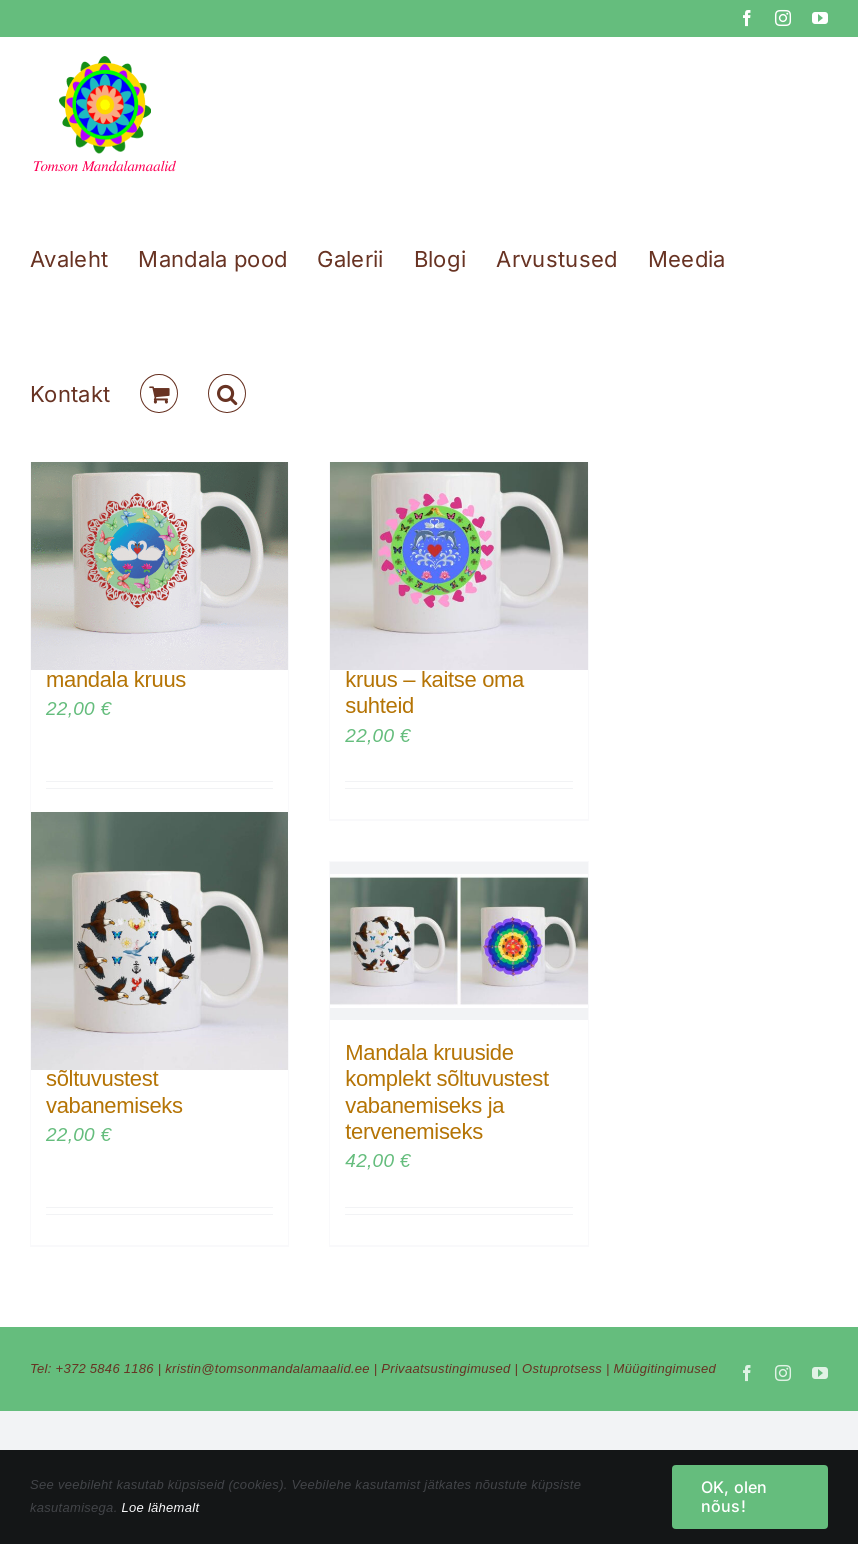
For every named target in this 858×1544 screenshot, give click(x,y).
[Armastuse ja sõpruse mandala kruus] (159, 542)
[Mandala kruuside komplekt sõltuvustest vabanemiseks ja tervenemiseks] (458, 941)
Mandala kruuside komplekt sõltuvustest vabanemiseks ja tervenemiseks (446, 1092)
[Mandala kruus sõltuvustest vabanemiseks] (159, 941)
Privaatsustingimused (445, 1368)
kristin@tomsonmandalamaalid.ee (267, 1368)
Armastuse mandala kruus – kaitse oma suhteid (440, 680)
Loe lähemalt (160, 1507)
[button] (227, 393)
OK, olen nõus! (734, 1496)
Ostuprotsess (562, 1368)
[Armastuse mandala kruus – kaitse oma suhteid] (458, 542)
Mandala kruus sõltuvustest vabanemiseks (116, 1079)
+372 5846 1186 (105, 1368)
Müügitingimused (665, 1368)
